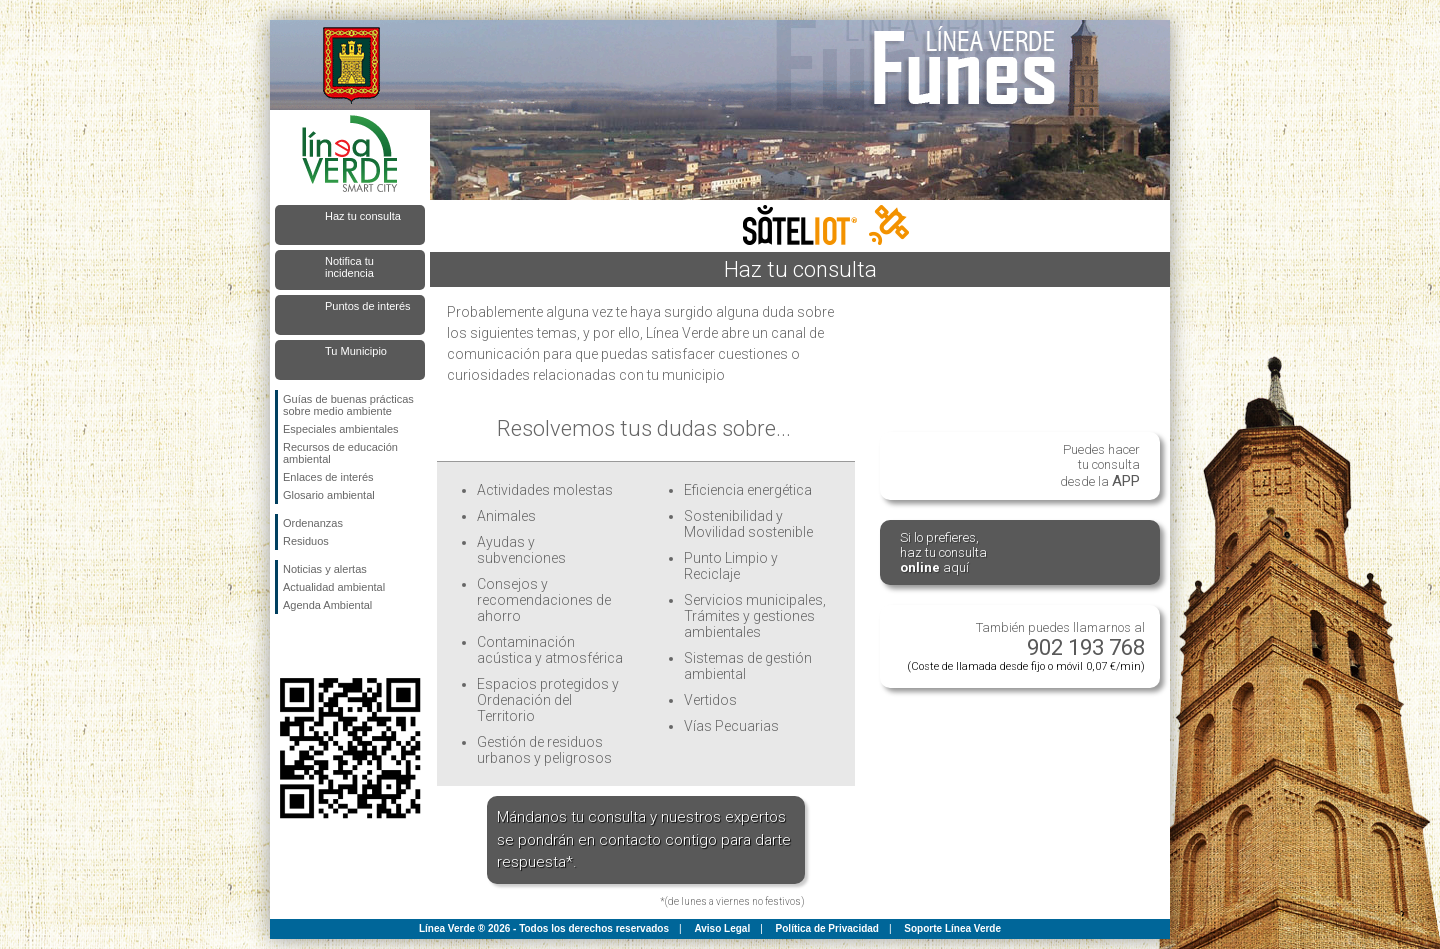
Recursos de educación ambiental (340, 453)
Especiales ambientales (341, 429)
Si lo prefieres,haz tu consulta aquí (943, 552)
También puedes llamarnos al (1026, 646)
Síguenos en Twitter (320, 646)
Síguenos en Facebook (287, 646)
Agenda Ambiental (327, 605)
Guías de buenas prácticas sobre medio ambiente (348, 405)
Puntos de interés (368, 306)
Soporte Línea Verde (952, 928)
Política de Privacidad (827, 928)
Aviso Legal (722, 928)
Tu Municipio (356, 351)
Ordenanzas (313, 523)
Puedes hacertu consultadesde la (1100, 466)
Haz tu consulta (363, 216)
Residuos (306, 541)
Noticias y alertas (325, 569)
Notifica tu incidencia (349, 267)
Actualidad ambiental (334, 587)
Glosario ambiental (329, 495)
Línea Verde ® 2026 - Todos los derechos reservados (544, 928)
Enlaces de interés (328, 477)
